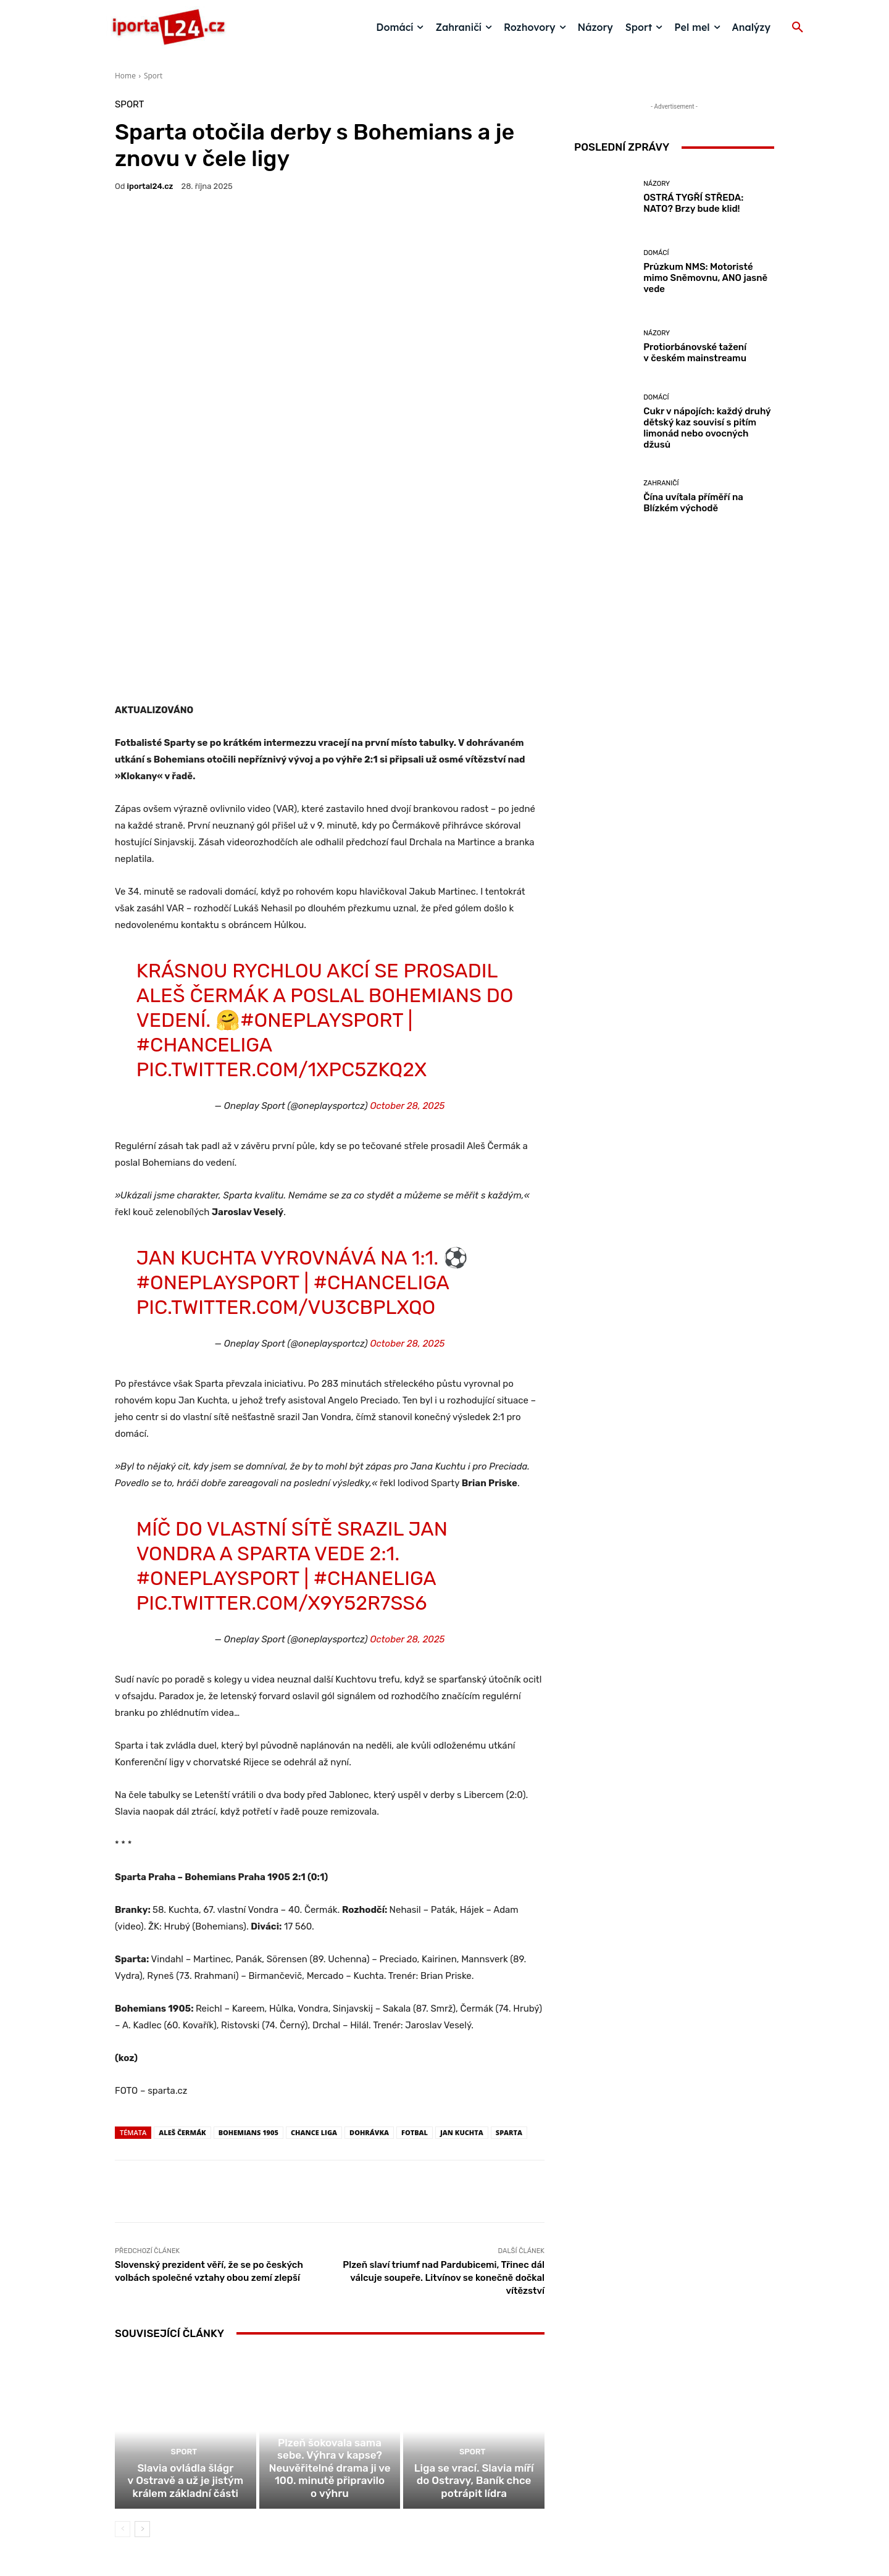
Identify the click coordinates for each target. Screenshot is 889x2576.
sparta (509, 1944)
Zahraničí (660, 483)
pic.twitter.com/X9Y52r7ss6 (281, 1415)
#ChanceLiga (204, 857)
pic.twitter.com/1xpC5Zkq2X (281, 881)
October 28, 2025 (407, 918)
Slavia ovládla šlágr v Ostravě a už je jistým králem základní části (185, 2309)
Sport (153, 75)
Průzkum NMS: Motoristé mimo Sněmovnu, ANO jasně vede (705, 278)
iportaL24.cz (150, 186)
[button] (797, 28)
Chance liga (314, 1944)
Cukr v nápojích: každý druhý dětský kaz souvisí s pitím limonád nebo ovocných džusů (707, 428)
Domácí (656, 252)
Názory (656, 183)
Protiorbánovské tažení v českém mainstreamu (694, 352)
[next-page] (142, 2356)
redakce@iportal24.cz (466, 2481)
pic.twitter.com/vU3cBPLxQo (285, 1119)
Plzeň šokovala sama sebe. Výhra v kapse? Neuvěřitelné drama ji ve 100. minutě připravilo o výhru (330, 2303)
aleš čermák (182, 1944)
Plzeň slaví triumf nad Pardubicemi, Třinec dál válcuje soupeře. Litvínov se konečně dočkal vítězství (444, 2090)
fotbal (414, 1944)
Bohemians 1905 (248, 1944)
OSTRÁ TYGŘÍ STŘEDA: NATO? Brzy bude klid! (693, 203)
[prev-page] (122, 2356)
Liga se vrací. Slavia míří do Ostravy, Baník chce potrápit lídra (473, 2309)
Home (125, 75)
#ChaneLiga (375, 1390)
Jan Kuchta (461, 1944)
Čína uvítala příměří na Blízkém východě (693, 502)
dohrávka (369, 1944)
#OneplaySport (321, 832)
